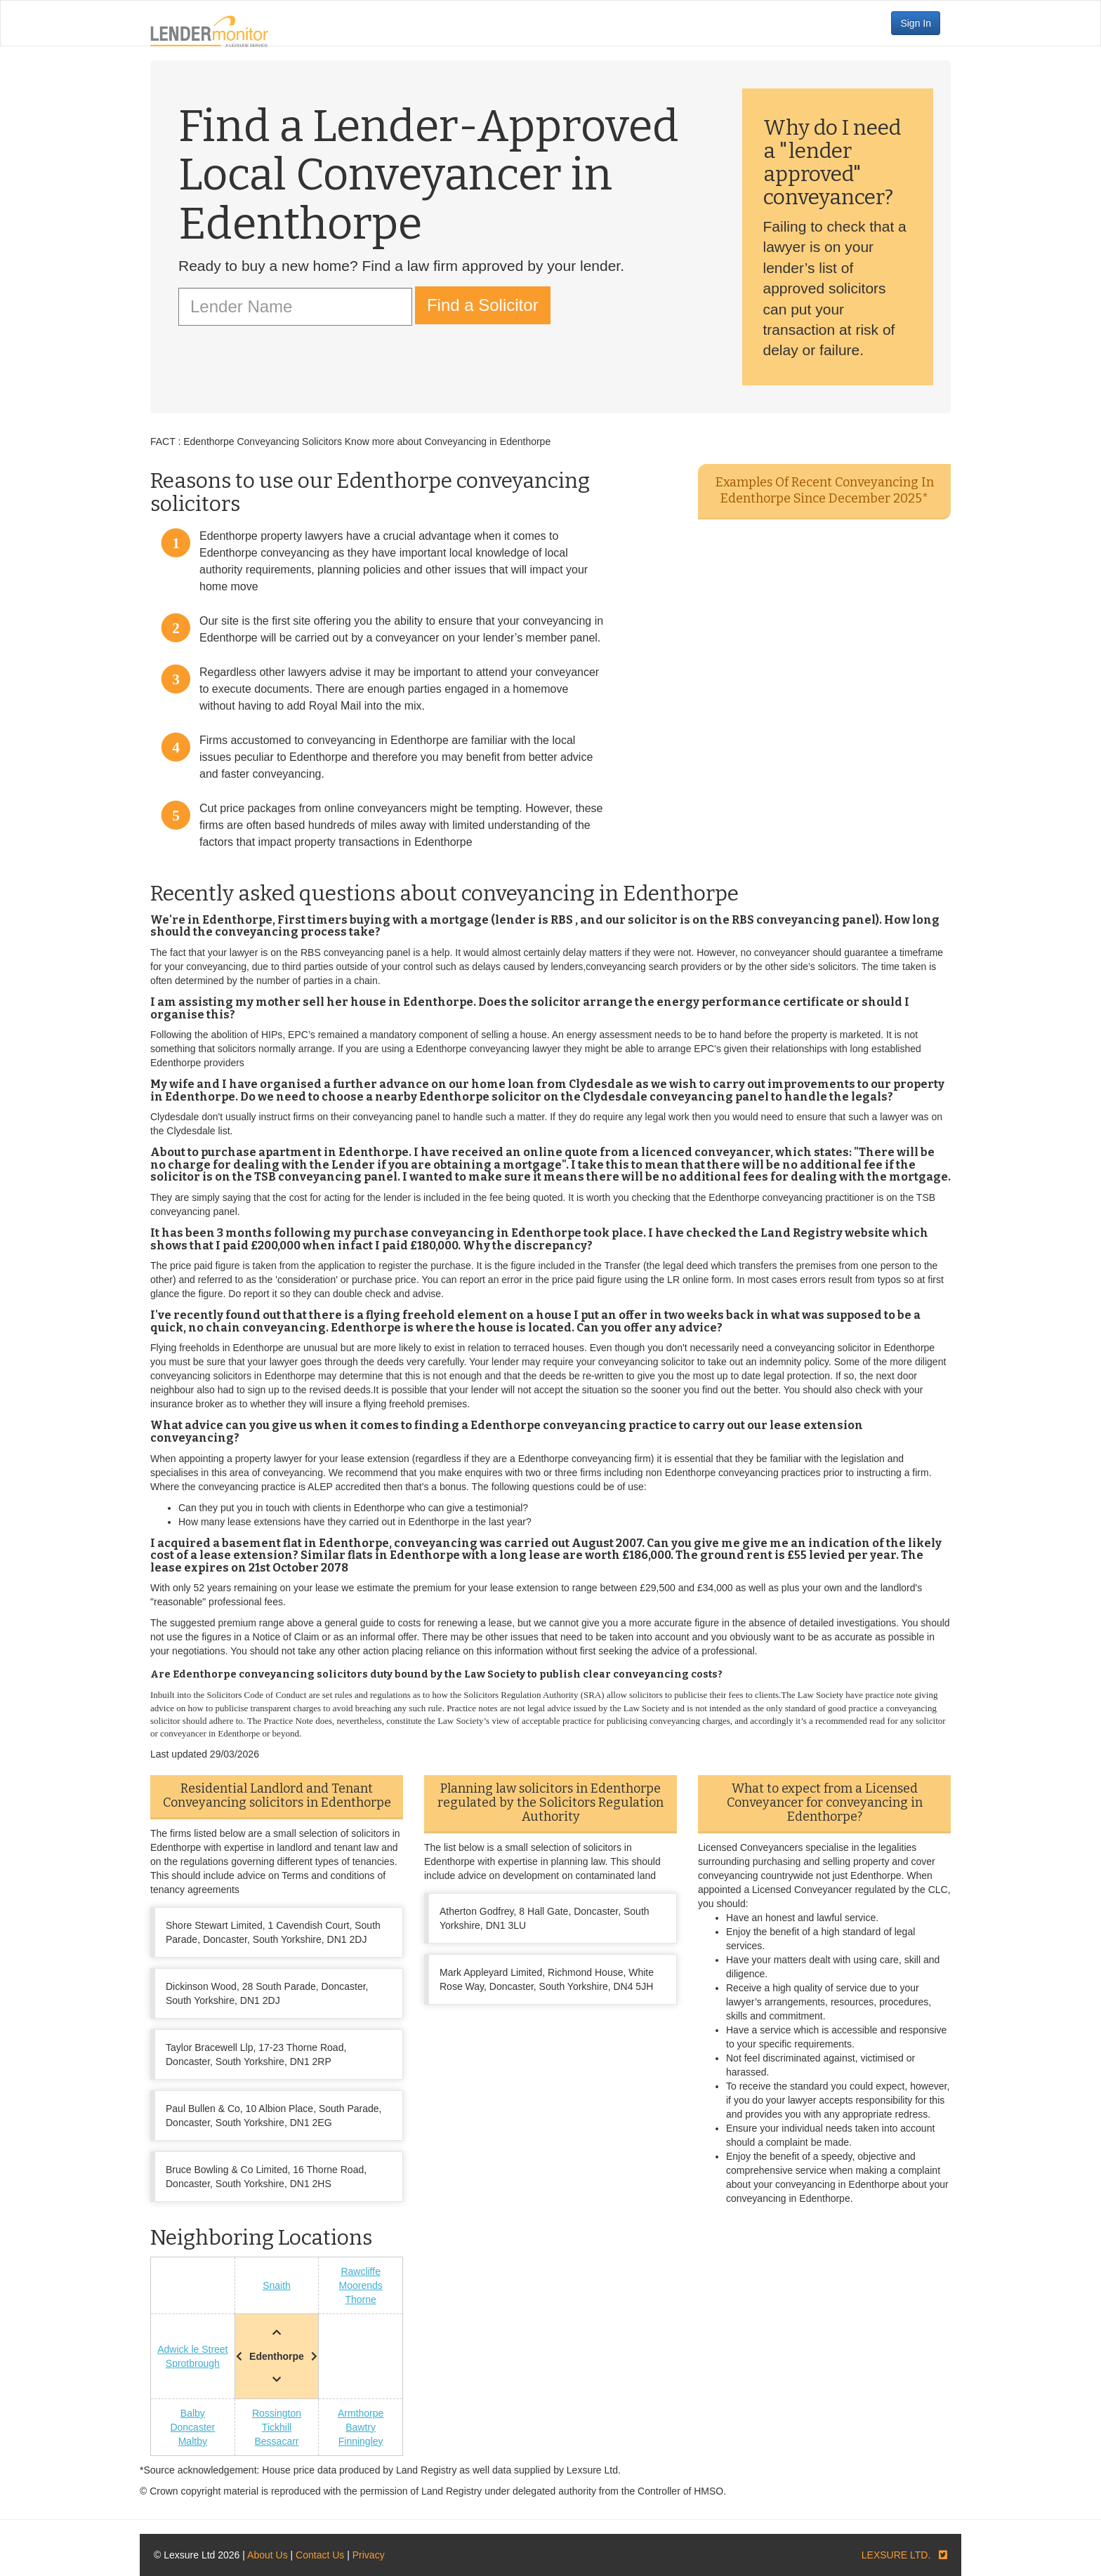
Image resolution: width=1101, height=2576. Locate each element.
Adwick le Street (192, 2349)
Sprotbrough (193, 2363)
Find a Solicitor (483, 305)
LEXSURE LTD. (896, 2555)
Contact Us (320, 2555)
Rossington (276, 2413)
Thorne (360, 2299)
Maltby (192, 2441)
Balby (192, 2413)
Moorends (361, 2285)
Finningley (360, 2441)
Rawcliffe (361, 2271)
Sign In (915, 23)
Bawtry (360, 2427)
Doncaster (192, 2427)
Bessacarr (276, 2441)
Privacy (368, 2555)
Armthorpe (360, 2413)
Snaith (277, 2285)
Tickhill (276, 2427)
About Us (267, 2555)
